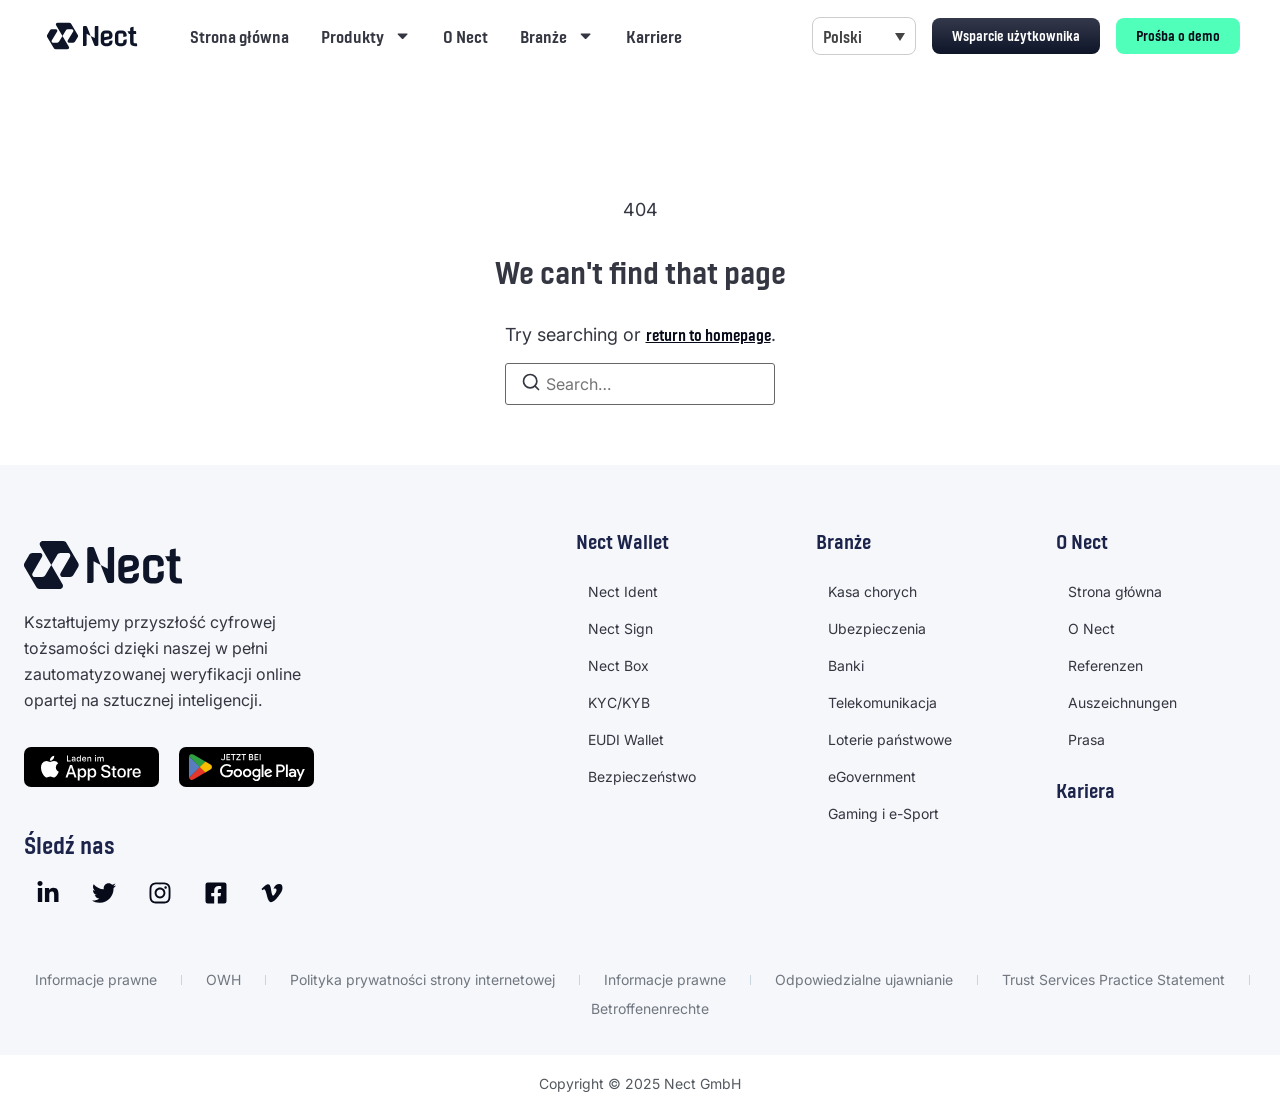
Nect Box (618, 665)
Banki (846, 665)
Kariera (1085, 790)
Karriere (654, 36)
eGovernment (872, 776)
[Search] (531, 384)
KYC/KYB (619, 702)
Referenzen (1105, 665)
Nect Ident (623, 591)
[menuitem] (864, 36)
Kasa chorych (872, 591)
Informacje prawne (96, 979)
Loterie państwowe (890, 739)
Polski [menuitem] (842, 36)
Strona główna (239, 36)
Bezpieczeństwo (642, 776)
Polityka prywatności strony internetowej (422, 979)
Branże (557, 35)
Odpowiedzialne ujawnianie (864, 979)
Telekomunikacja (882, 702)
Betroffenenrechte (650, 1008)
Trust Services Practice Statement (1113, 979)
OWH (223, 979)
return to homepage (708, 334)
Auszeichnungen (1122, 702)
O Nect (465, 36)
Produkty (366, 35)
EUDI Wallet (626, 739)
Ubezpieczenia (877, 628)
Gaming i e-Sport (883, 813)
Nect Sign (620, 628)
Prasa (1086, 739)
